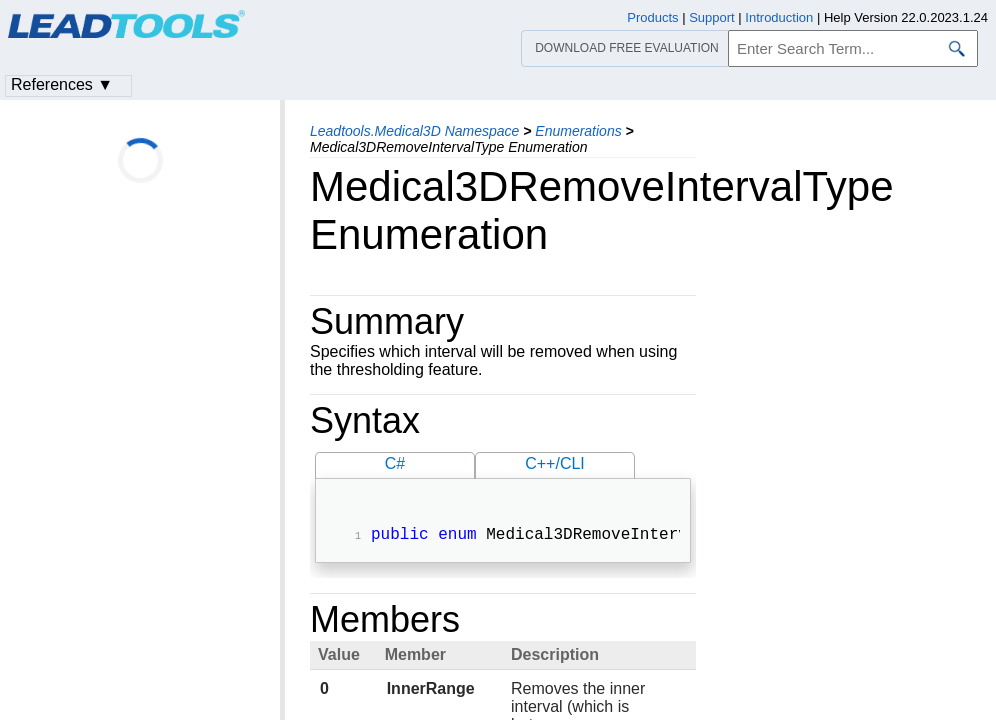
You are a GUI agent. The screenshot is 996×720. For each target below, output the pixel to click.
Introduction (779, 17)
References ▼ (62, 84)
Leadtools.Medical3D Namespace (414, 131)
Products (652, 17)
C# (395, 463)
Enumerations (578, 131)
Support (712, 17)
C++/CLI (555, 463)
